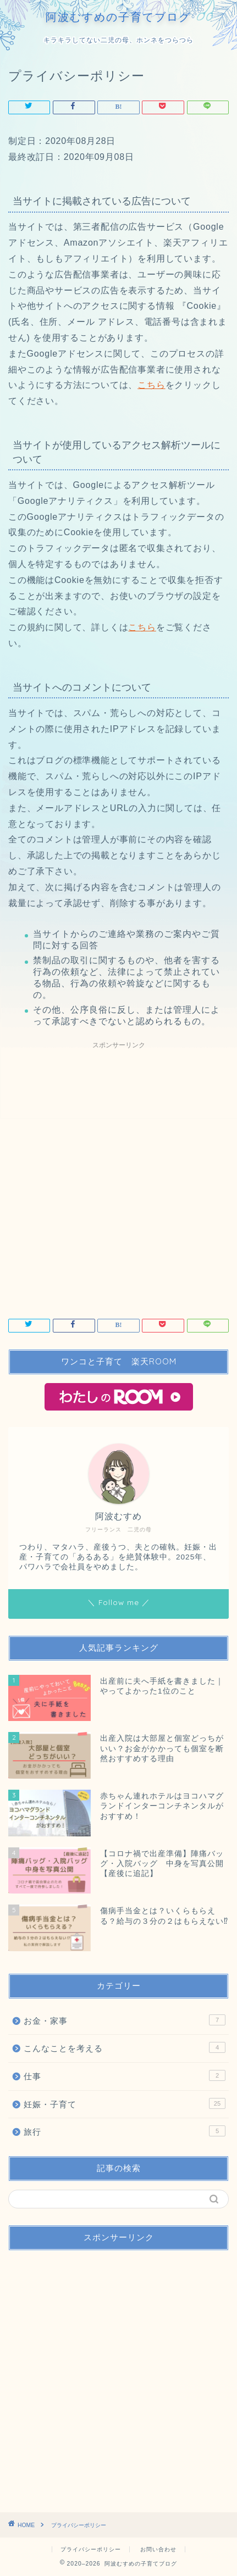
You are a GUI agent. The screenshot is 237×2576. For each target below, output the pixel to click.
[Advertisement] (118, 1172)
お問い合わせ (158, 2549)
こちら (151, 385)
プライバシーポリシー (90, 2549)
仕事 (124, 2075)
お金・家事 (124, 2019)
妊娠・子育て (124, 2103)
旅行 (124, 2130)
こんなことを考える (124, 2047)
